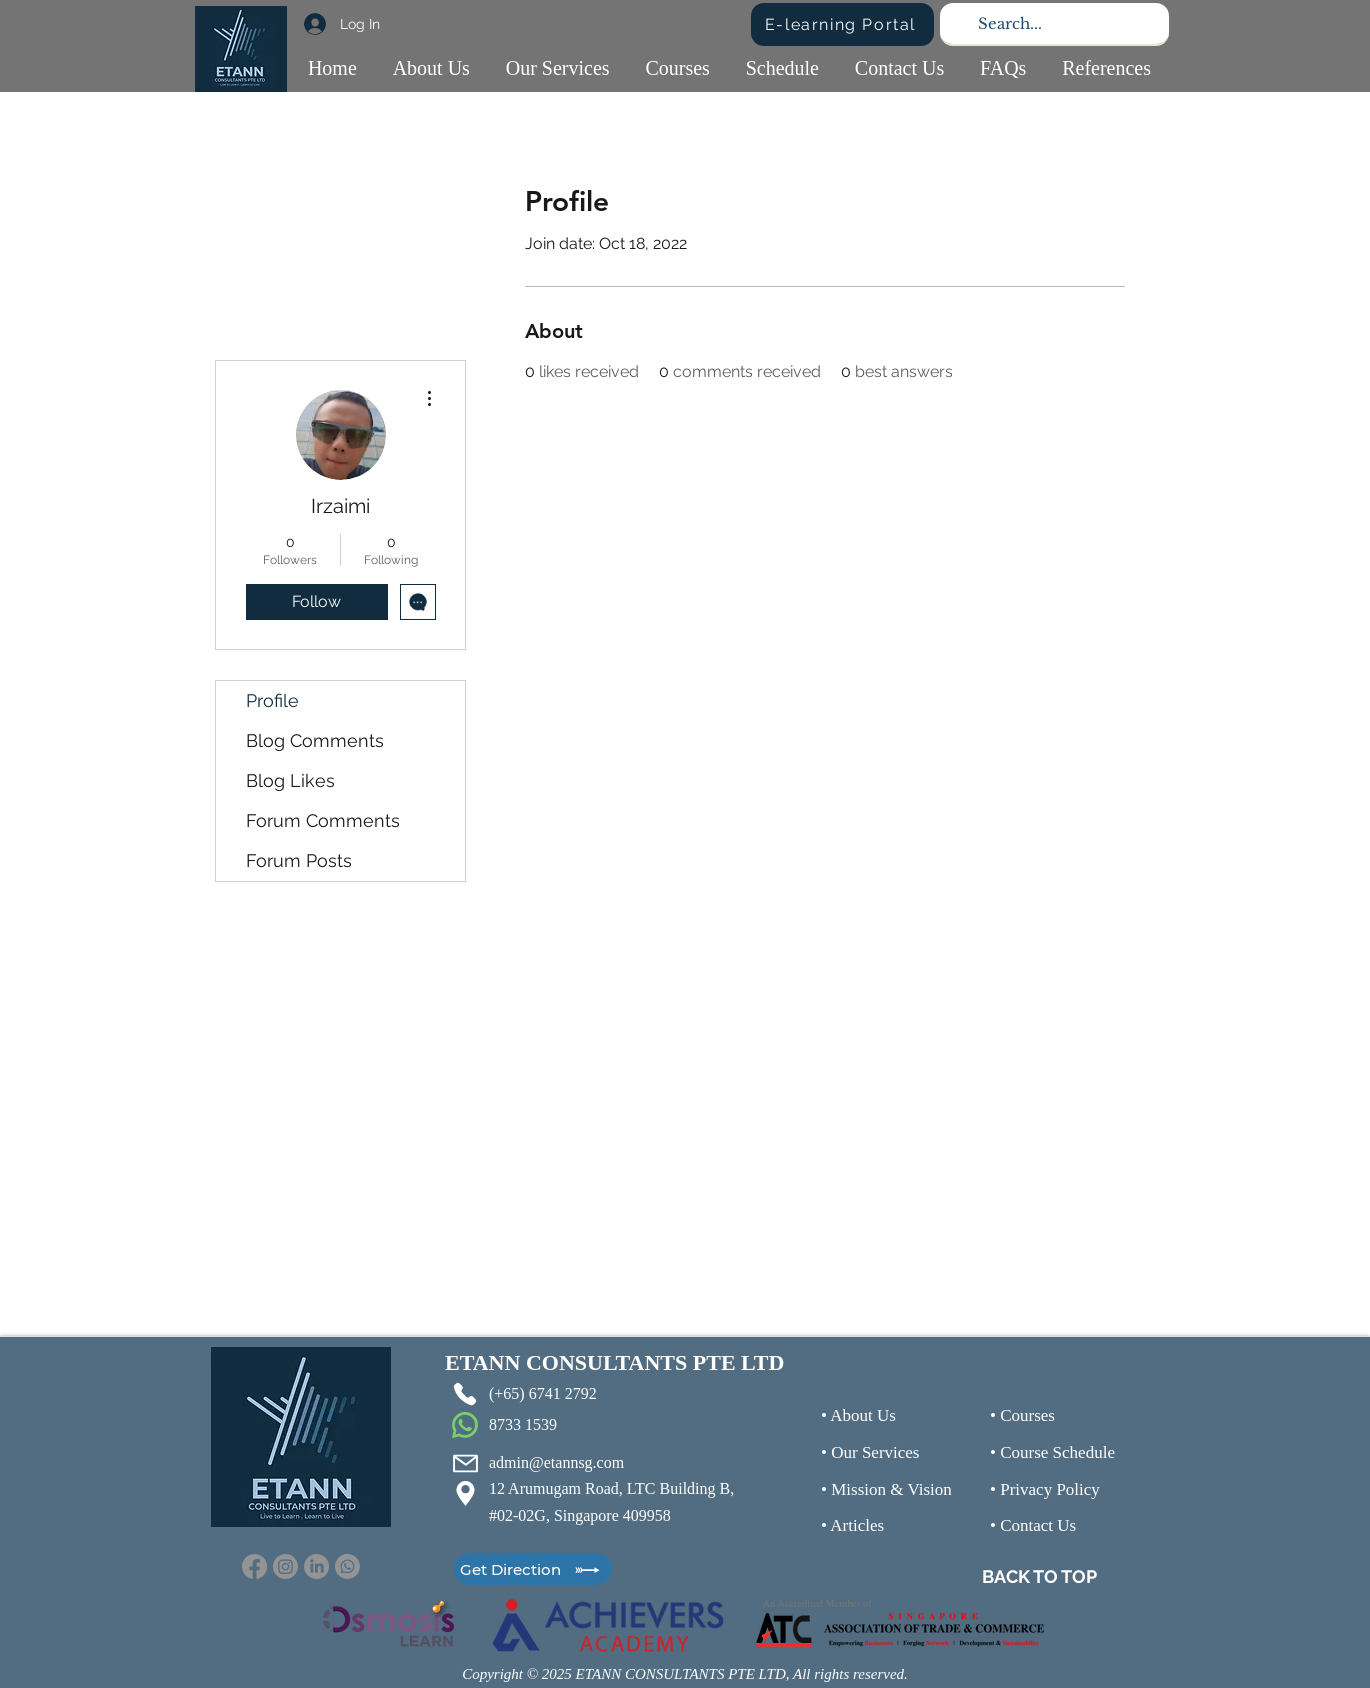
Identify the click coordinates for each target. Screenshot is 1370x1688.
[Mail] (465, 1463)
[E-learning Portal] (842, 24)
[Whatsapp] (347, 1566)
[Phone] (465, 1394)
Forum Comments (323, 820)
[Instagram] (285, 1566)
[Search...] (1052, 23)
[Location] (465, 1493)
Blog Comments (315, 740)
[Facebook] (254, 1566)
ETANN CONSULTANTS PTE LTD (614, 1362)
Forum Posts (299, 860)
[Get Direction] (533, 1569)
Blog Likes (290, 780)
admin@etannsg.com (556, 1462)
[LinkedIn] (316, 1566)
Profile (272, 700)
